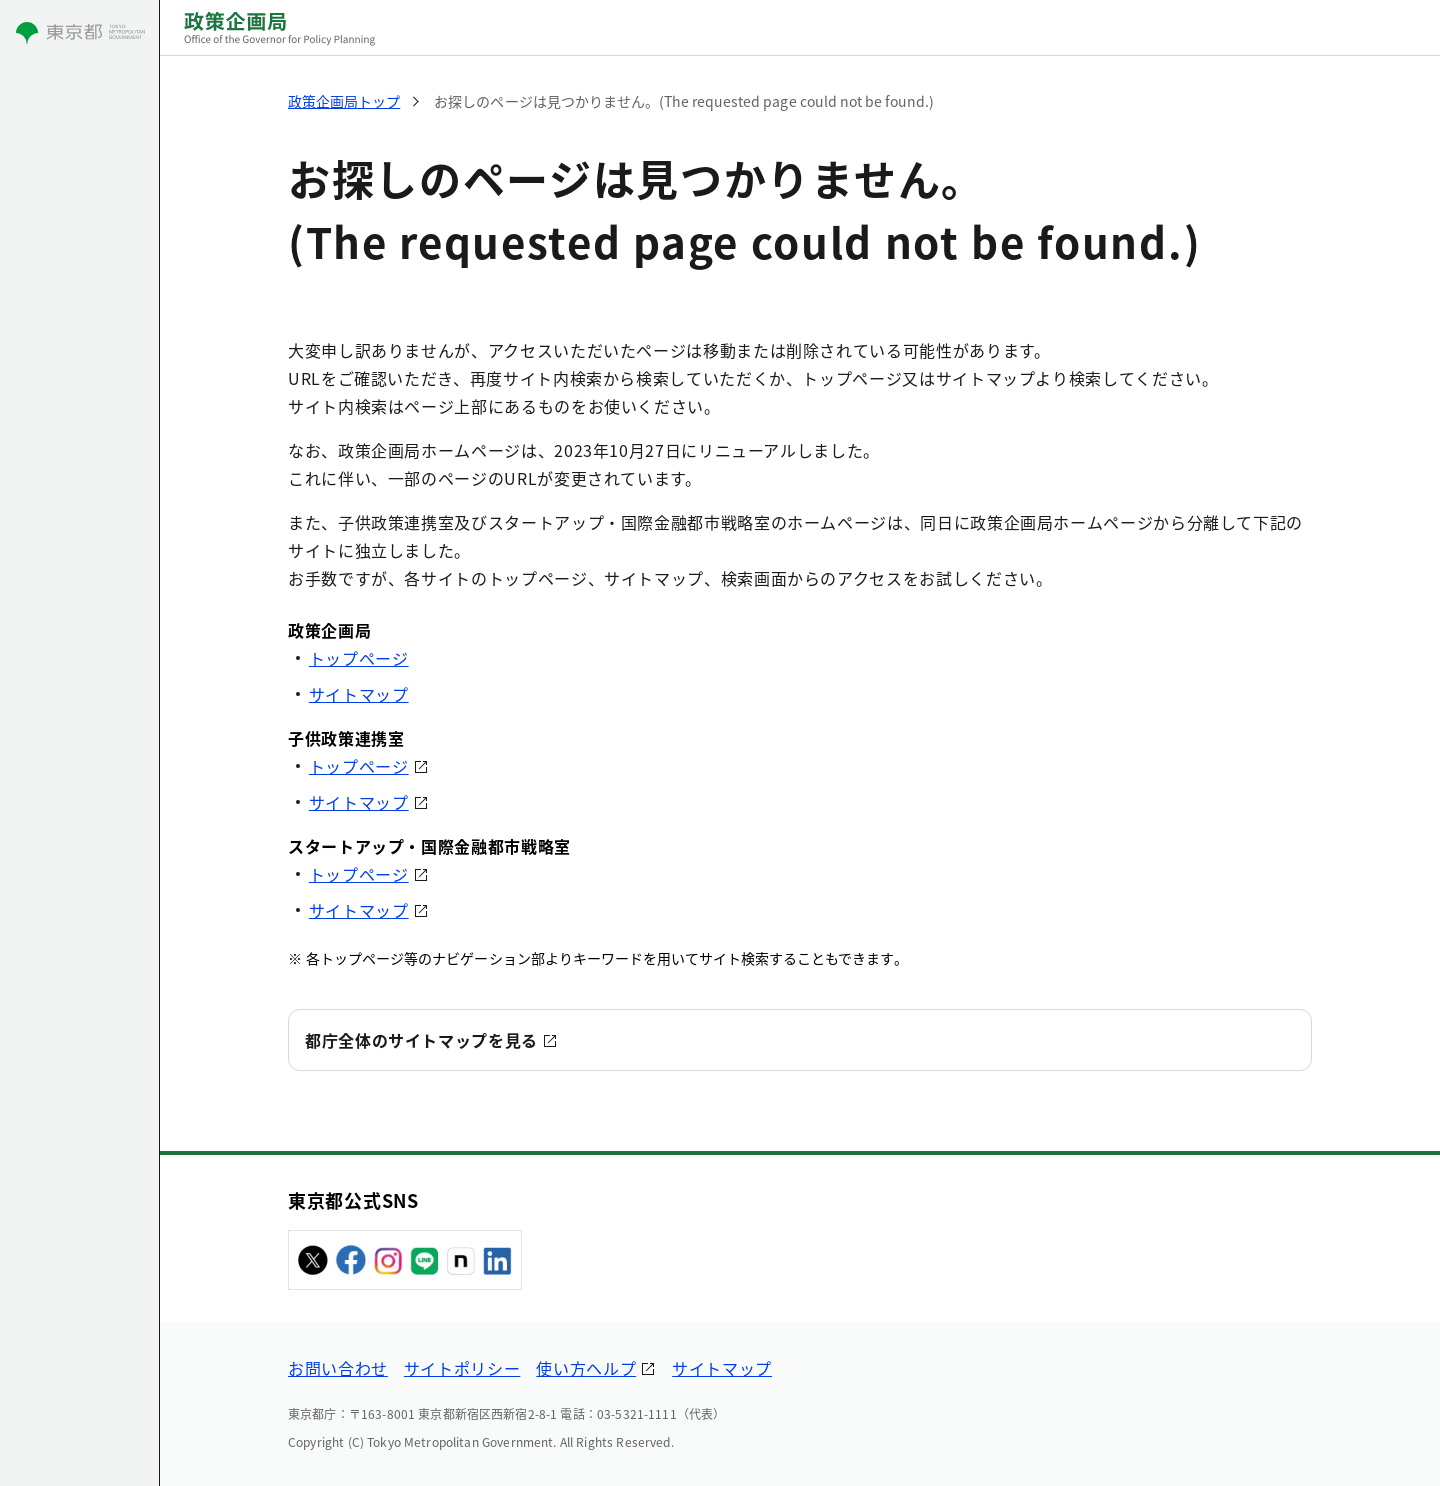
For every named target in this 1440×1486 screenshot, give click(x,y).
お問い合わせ (338, 1368)
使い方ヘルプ (586, 1368)
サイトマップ (359, 694)
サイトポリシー (462, 1368)
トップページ (359, 658)
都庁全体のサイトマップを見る (421, 1040)
